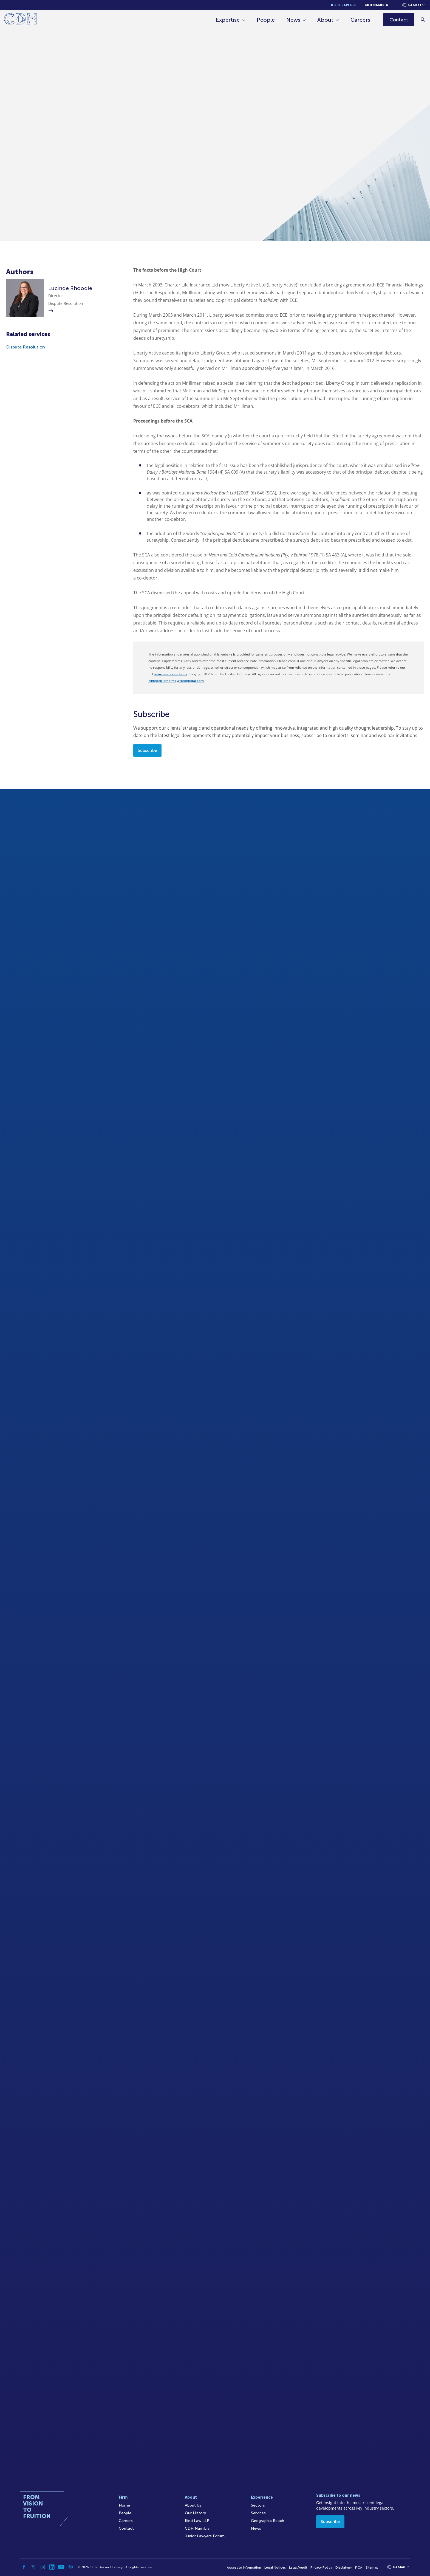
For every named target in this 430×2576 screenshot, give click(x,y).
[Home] (20, 20)
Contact (126, 2528)
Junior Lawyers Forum (205, 2536)
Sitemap (372, 2567)
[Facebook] (24, 2567)
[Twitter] (33, 2567)
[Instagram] (42, 2567)
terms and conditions (170, 674)
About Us (193, 2505)
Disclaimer (343, 2567)
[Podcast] (70, 2567)
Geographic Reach (267, 2520)
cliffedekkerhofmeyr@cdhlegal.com (176, 681)
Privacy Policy (321, 2567)
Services (258, 2513)
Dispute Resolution (25, 347)
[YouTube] (61, 2567)
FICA (358, 2567)
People (266, 19)
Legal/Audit (298, 2567)
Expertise (228, 19)
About (325, 19)
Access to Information (244, 2567)
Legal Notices (275, 2567)
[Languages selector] (413, 5)
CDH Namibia (376, 5)
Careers (360, 19)
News (293, 19)
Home (124, 2505)
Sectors (258, 2505)
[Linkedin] (52, 2567)
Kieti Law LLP (344, 5)
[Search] (423, 19)
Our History (195, 2513)
